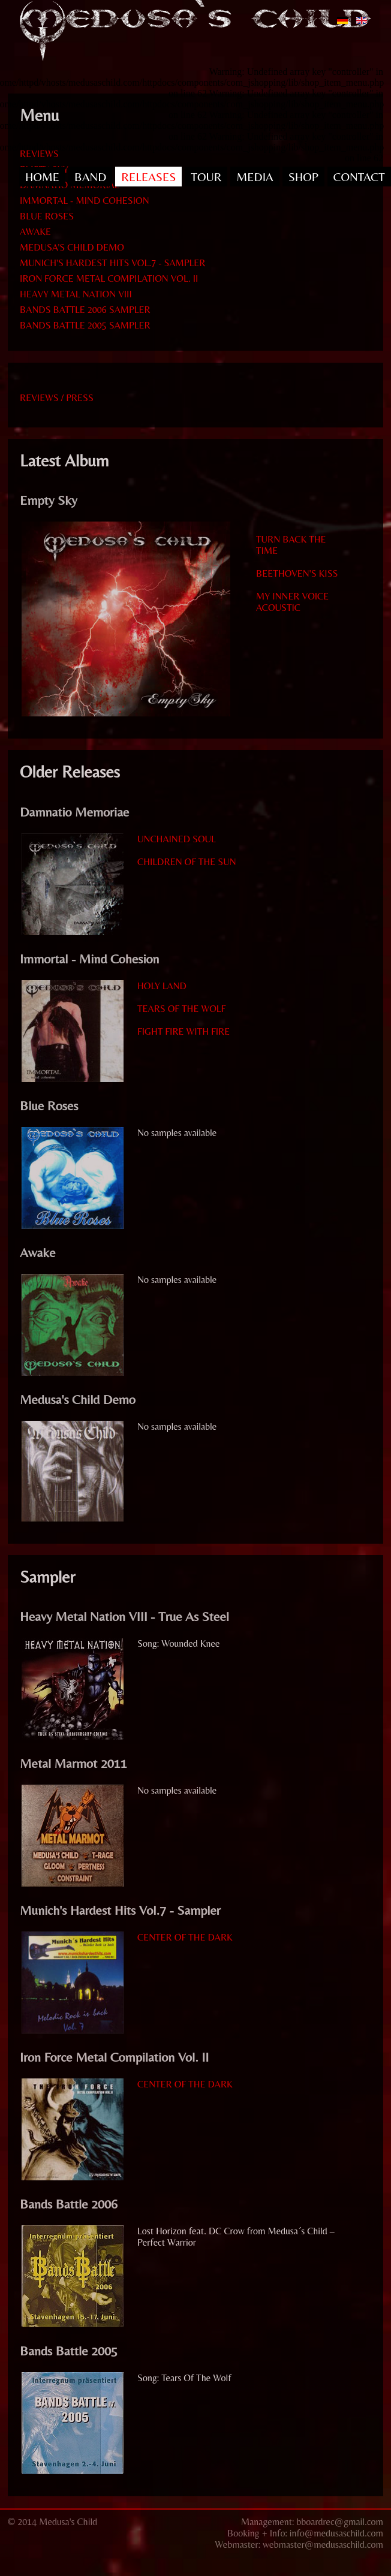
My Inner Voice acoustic (292, 601)
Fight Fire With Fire (183, 1031)
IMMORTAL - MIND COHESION (84, 200)
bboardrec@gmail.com (339, 2521)
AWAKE (35, 231)
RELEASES (148, 176)
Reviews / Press (57, 397)
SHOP (303, 176)
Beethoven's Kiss (297, 573)
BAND (90, 176)
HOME (42, 176)
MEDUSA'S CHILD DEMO (72, 247)
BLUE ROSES (47, 216)
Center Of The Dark (185, 1937)
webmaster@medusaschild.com (323, 2544)
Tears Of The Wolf (181, 1008)
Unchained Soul (176, 839)
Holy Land (162, 986)
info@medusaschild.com (336, 2533)
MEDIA (254, 176)
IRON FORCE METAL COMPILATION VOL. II (109, 278)
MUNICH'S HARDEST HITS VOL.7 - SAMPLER (112, 263)
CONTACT (359, 176)
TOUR (206, 176)
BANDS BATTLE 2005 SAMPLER (85, 325)
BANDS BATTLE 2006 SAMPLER (85, 309)
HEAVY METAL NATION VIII (76, 294)
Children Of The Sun (186, 861)
